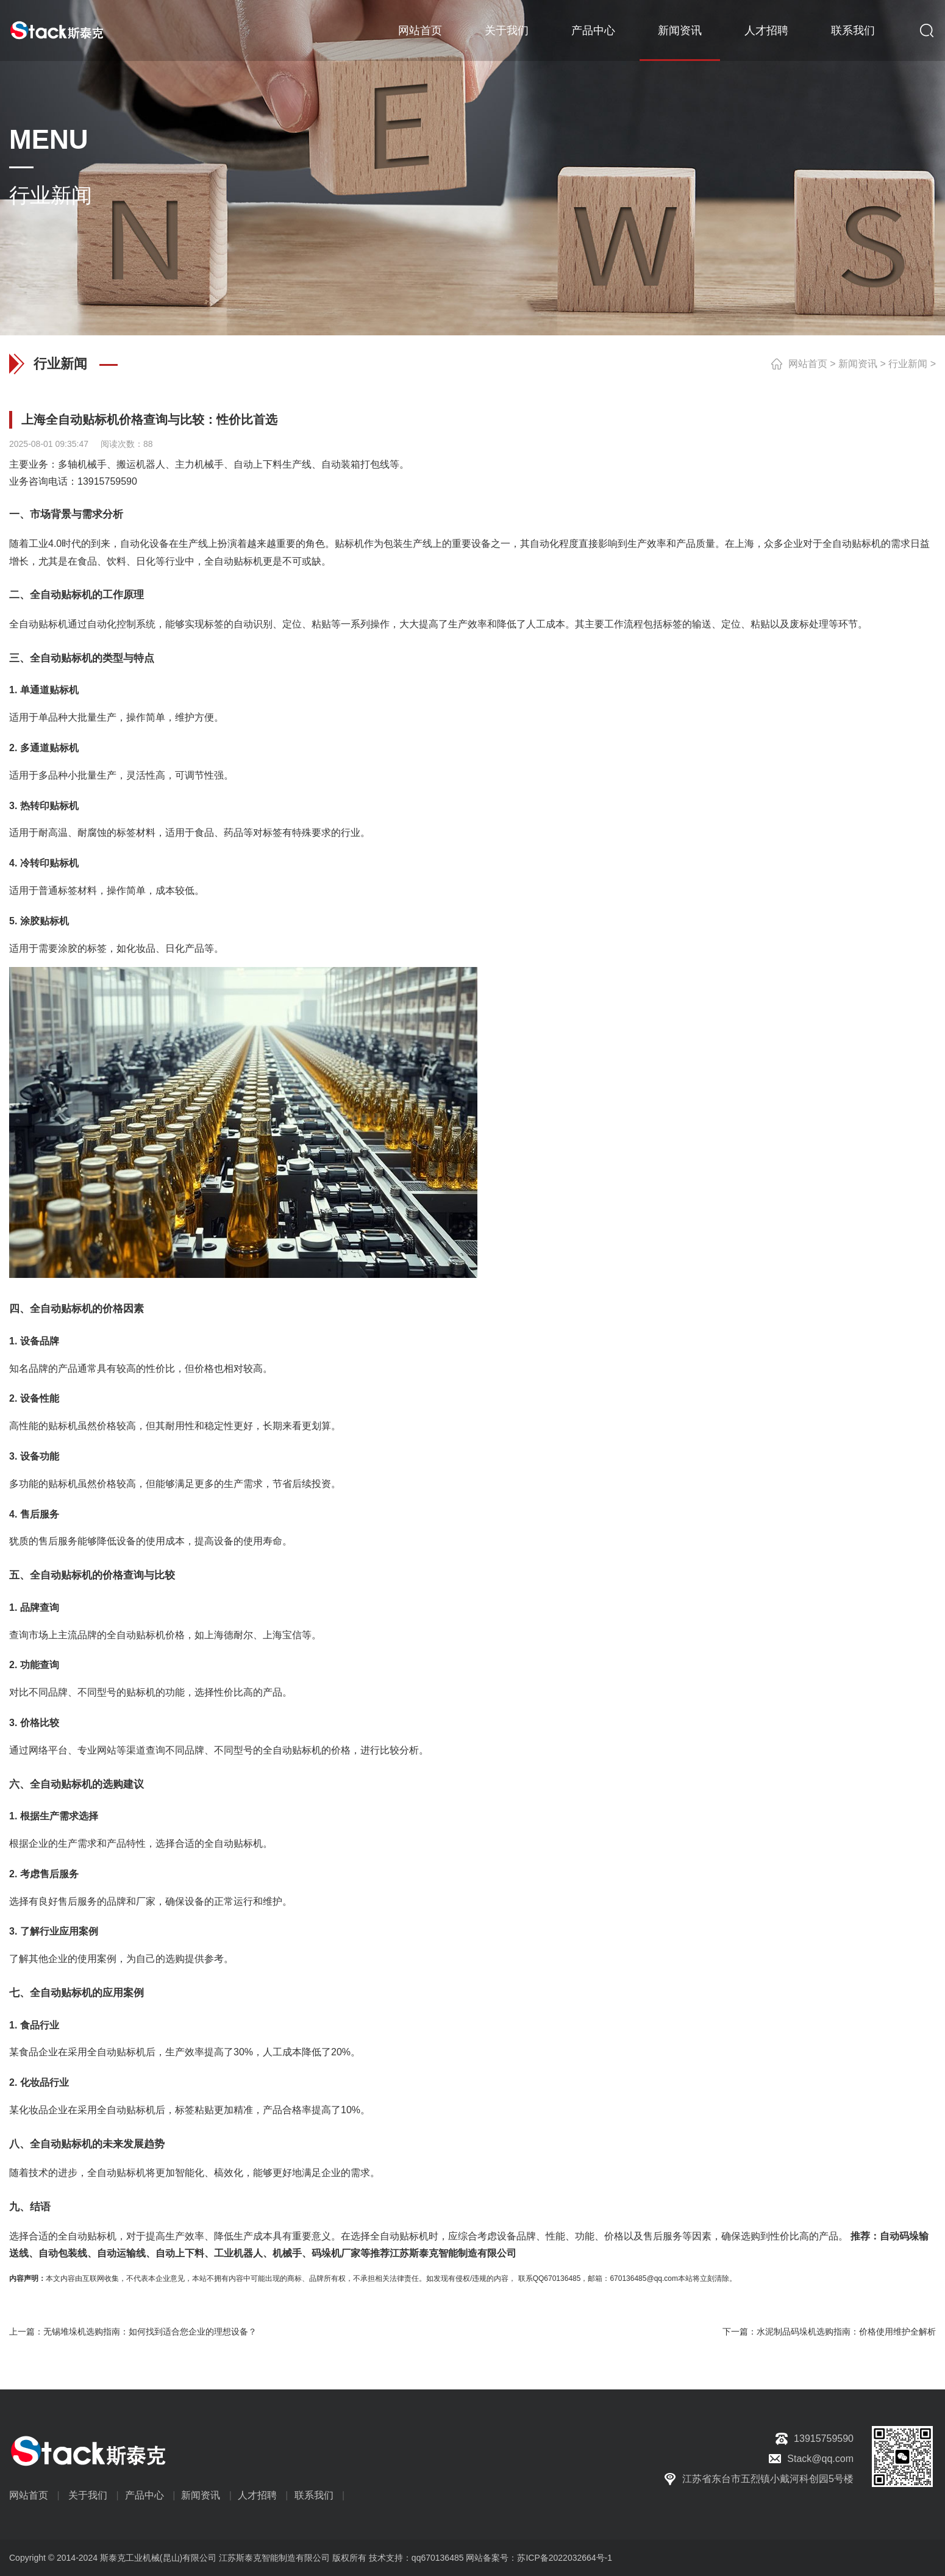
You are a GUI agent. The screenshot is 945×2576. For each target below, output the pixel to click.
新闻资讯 (680, 30)
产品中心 (593, 30)
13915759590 (107, 481)
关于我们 (507, 30)
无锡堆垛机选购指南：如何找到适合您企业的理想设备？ (150, 2331)
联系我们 (853, 30)
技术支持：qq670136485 (415, 2558)
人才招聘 (766, 30)
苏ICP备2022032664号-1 (564, 2558)
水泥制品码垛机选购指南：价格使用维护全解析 (846, 2331)
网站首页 (420, 30)
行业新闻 (907, 364)
